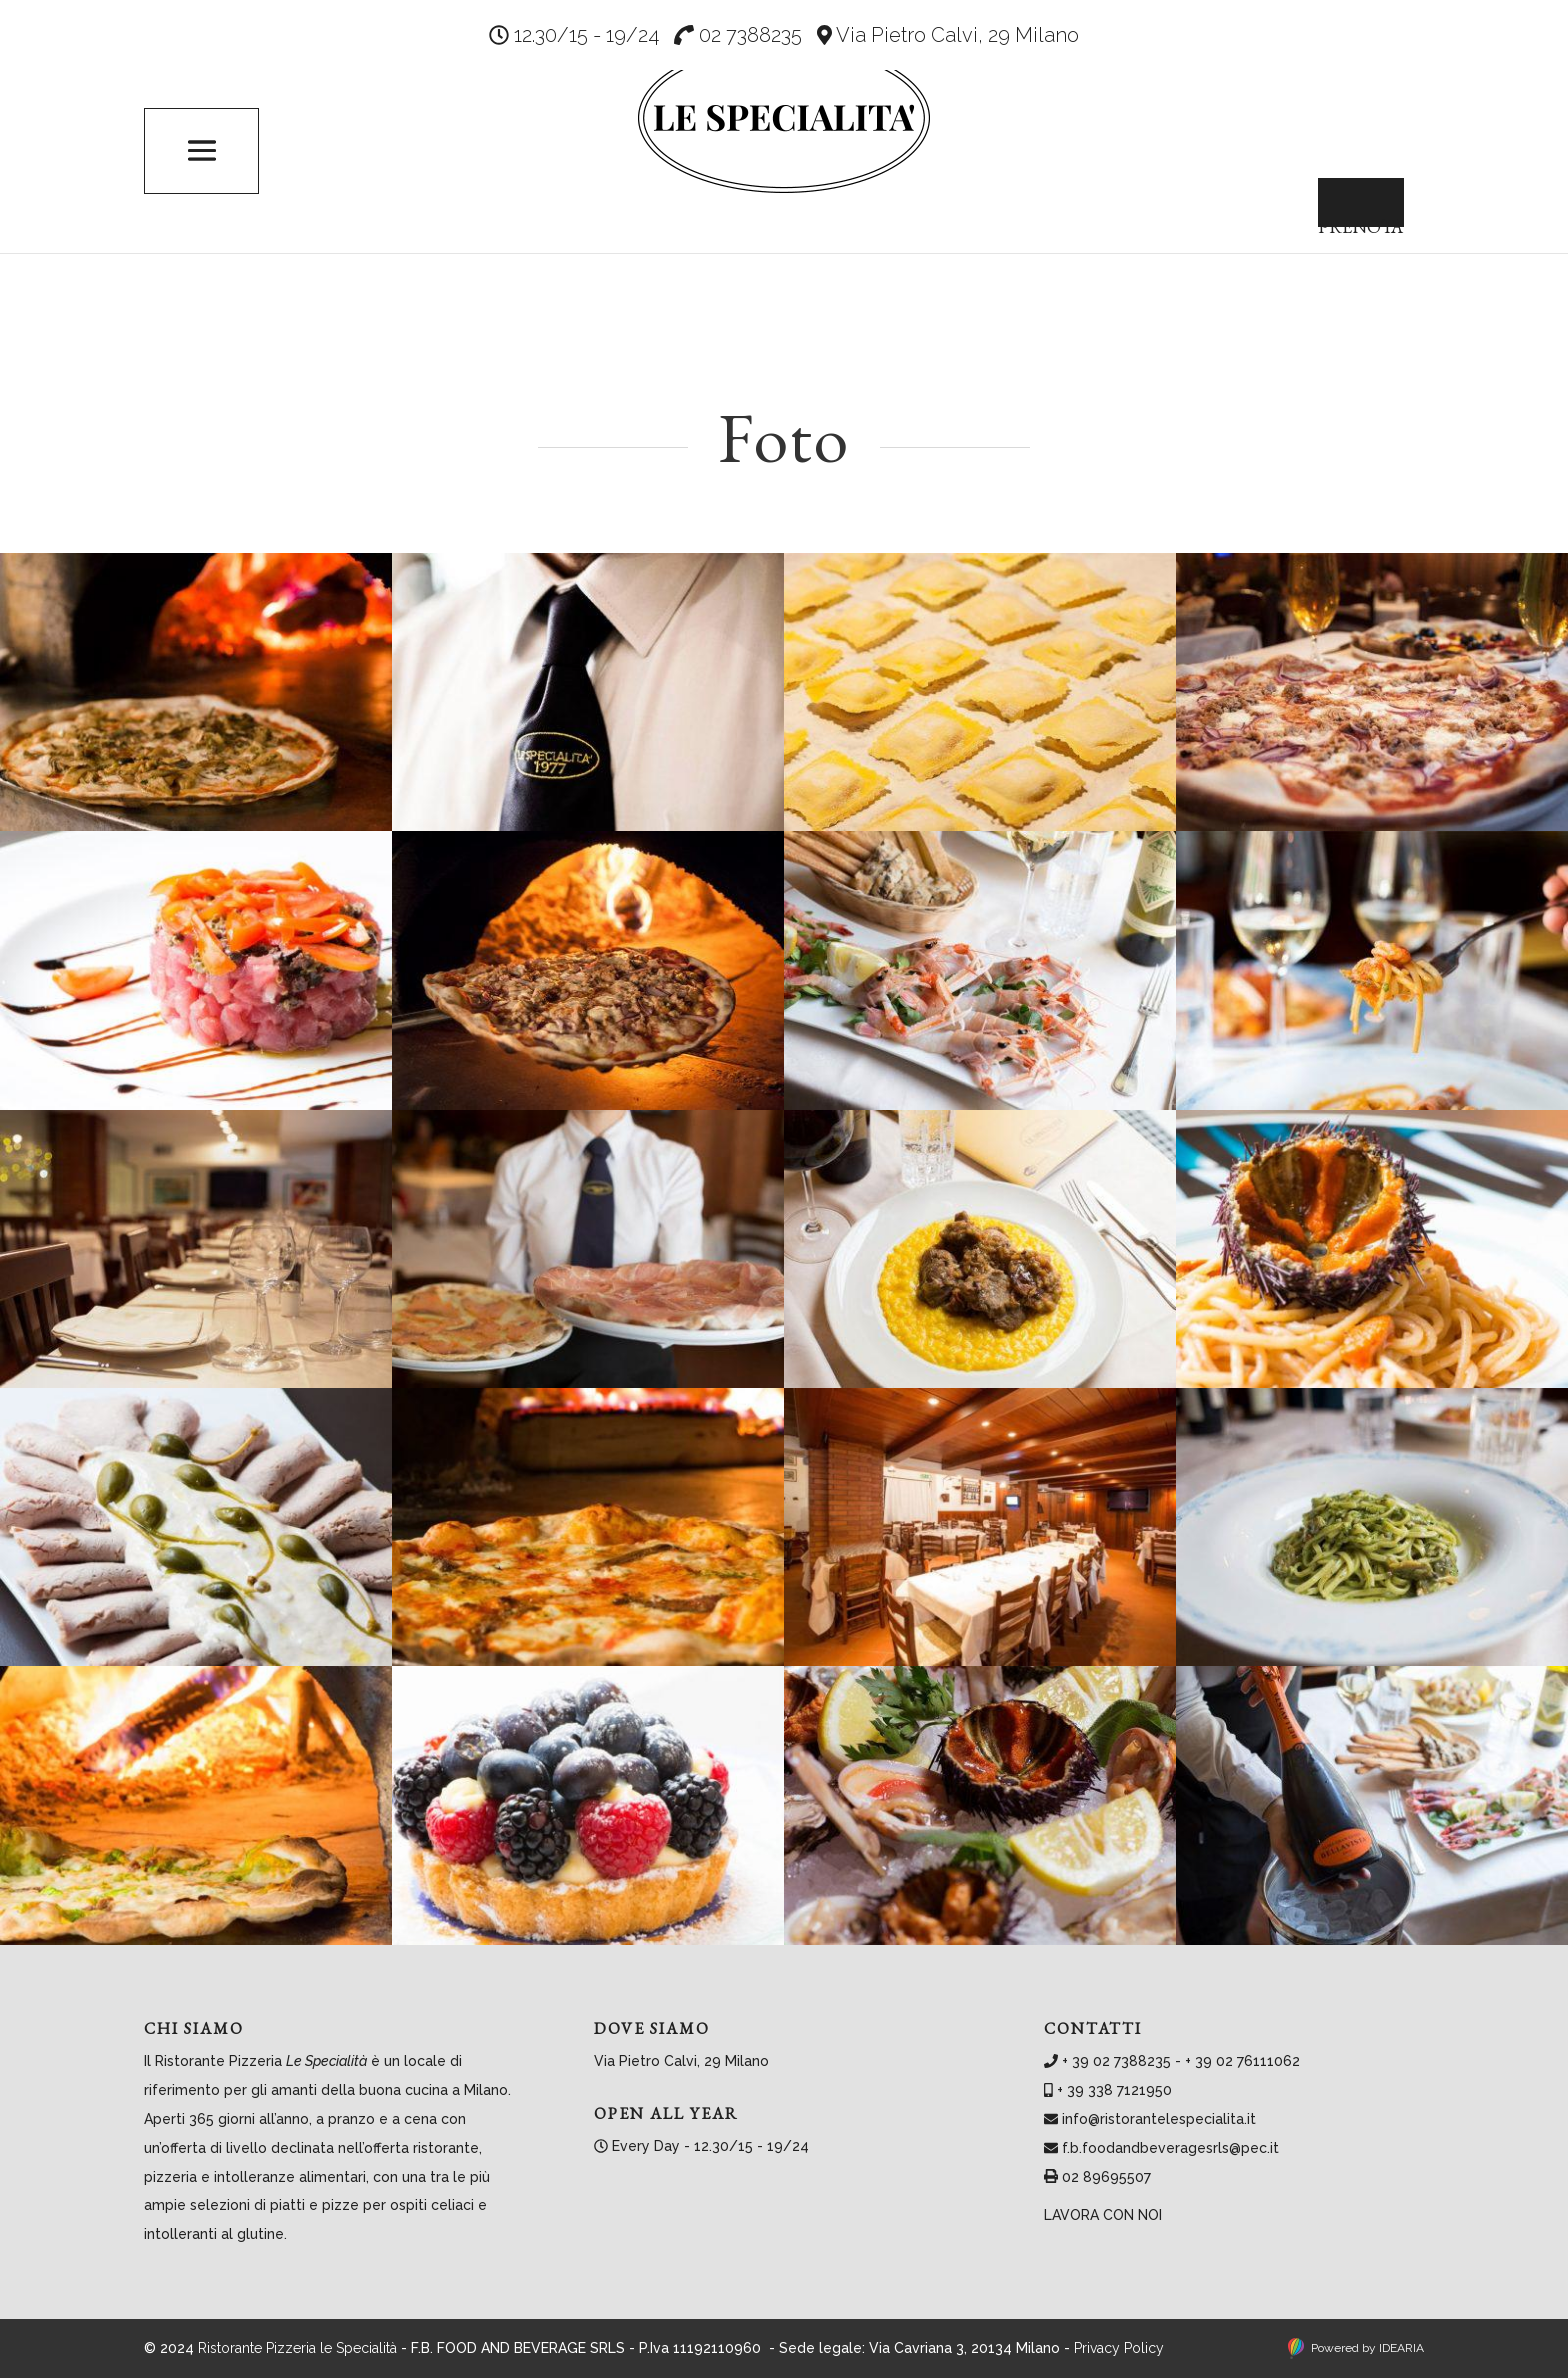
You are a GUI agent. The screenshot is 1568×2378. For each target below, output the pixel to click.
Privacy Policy (1119, 2348)
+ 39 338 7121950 (1114, 2090)
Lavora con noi (1103, 2215)
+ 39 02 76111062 (1242, 2061)
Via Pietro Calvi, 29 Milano (948, 35)
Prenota (1345, 212)
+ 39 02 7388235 (1116, 2061)
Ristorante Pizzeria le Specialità (297, 2348)
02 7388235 (738, 35)
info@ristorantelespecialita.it (1159, 2119)
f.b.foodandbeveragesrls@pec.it (1170, 2148)
